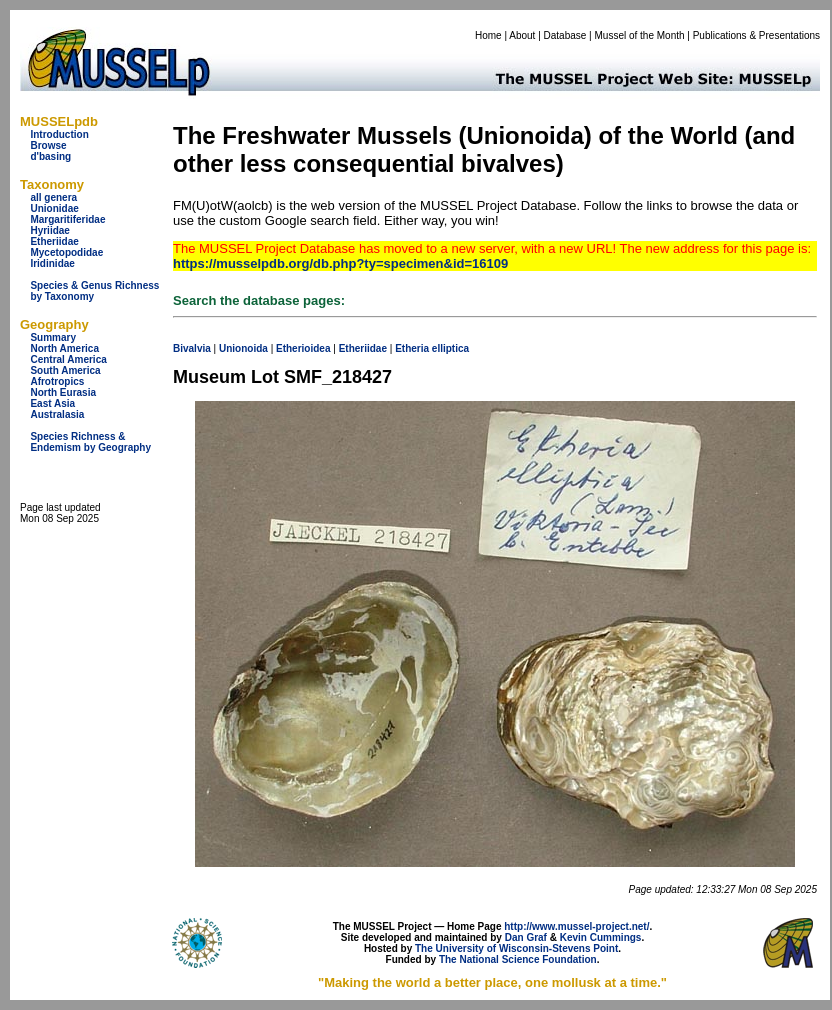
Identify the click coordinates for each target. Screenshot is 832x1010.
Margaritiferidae (67, 219)
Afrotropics (57, 381)
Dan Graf (526, 937)
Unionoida (243, 348)
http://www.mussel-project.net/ (576, 926)
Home (488, 35)
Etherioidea (303, 348)
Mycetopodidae (66, 252)
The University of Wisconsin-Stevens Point (516, 948)
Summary (53, 337)
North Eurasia (63, 392)
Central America (68, 359)
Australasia (57, 414)
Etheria (412, 348)
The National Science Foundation (518, 959)
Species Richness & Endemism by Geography (90, 442)
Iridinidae (52, 263)
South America (65, 370)
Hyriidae (49, 230)
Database (565, 35)
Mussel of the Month (640, 35)
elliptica (450, 348)
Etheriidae (54, 241)
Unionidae (54, 208)
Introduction (59, 134)
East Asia (52, 403)
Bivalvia (192, 348)
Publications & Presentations (756, 35)
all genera (53, 197)
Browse (48, 145)
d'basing (50, 156)
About (522, 35)
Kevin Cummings (601, 937)
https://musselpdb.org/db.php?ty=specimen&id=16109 (340, 263)
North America (64, 348)
